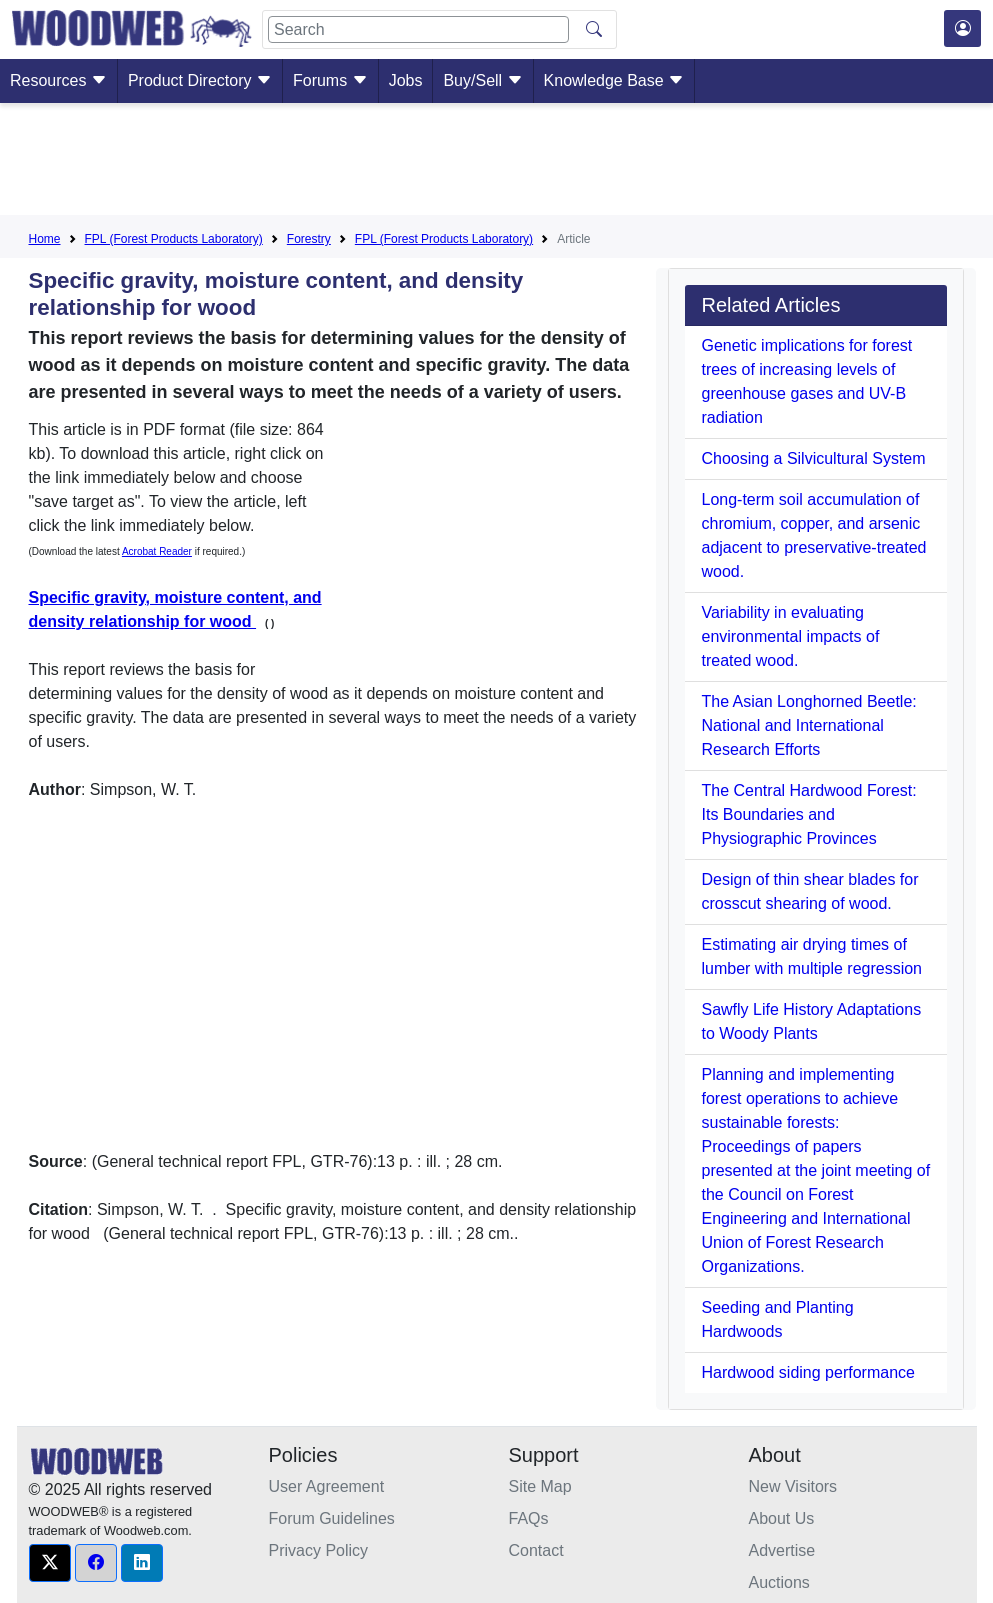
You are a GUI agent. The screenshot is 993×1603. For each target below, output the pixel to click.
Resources (58, 80)
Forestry (309, 239)
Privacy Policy (319, 1550)
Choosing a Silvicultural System (813, 458)
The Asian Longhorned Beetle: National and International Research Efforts (808, 725)
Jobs (406, 80)
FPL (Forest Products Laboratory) (174, 239)
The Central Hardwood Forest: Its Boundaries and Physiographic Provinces (808, 814)
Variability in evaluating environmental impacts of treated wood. (790, 636)
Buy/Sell (482, 80)
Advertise (782, 1550)
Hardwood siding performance (807, 1372)
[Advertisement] (497, 163)
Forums (330, 80)
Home (45, 239)
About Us (782, 1518)
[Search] (418, 29)
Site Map (540, 1486)
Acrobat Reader (157, 551)
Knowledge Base (614, 80)
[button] (50, 1563)
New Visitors (793, 1486)
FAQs (529, 1518)
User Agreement (327, 1486)
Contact (536, 1550)
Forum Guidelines (332, 1518)
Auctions (779, 1582)
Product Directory (200, 80)
